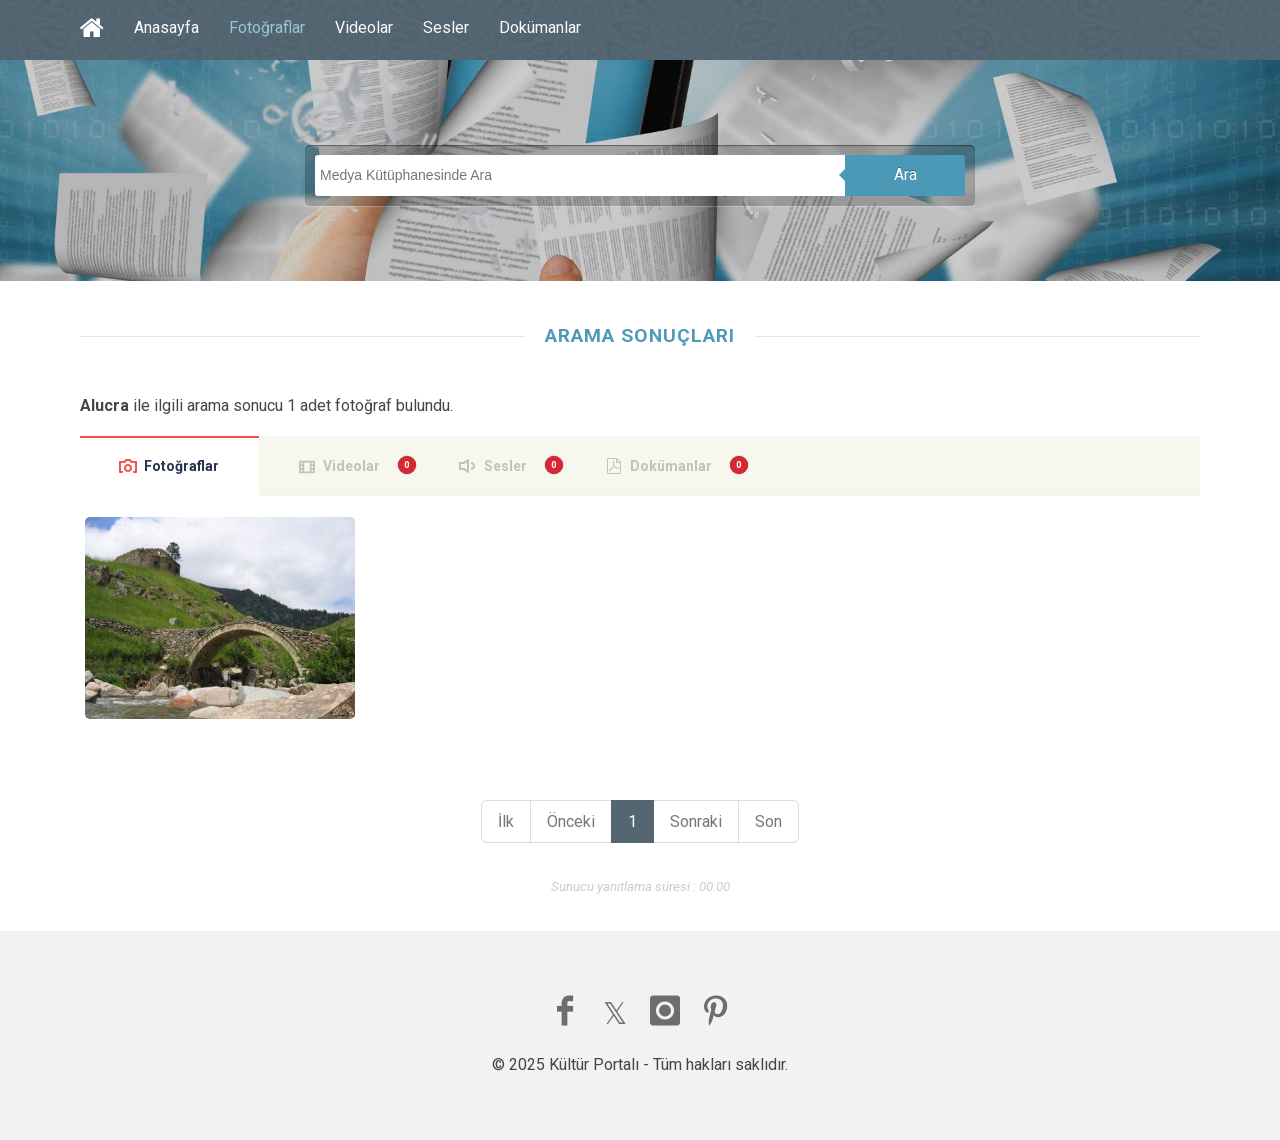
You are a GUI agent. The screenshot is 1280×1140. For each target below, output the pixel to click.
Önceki (571, 821)
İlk (506, 821)
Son (768, 821)
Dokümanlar (540, 27)
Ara (905, 174)
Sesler (446, 27)
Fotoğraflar (267, 27)
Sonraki (696, 821)
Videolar (364, 27)
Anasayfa (166, 27)
